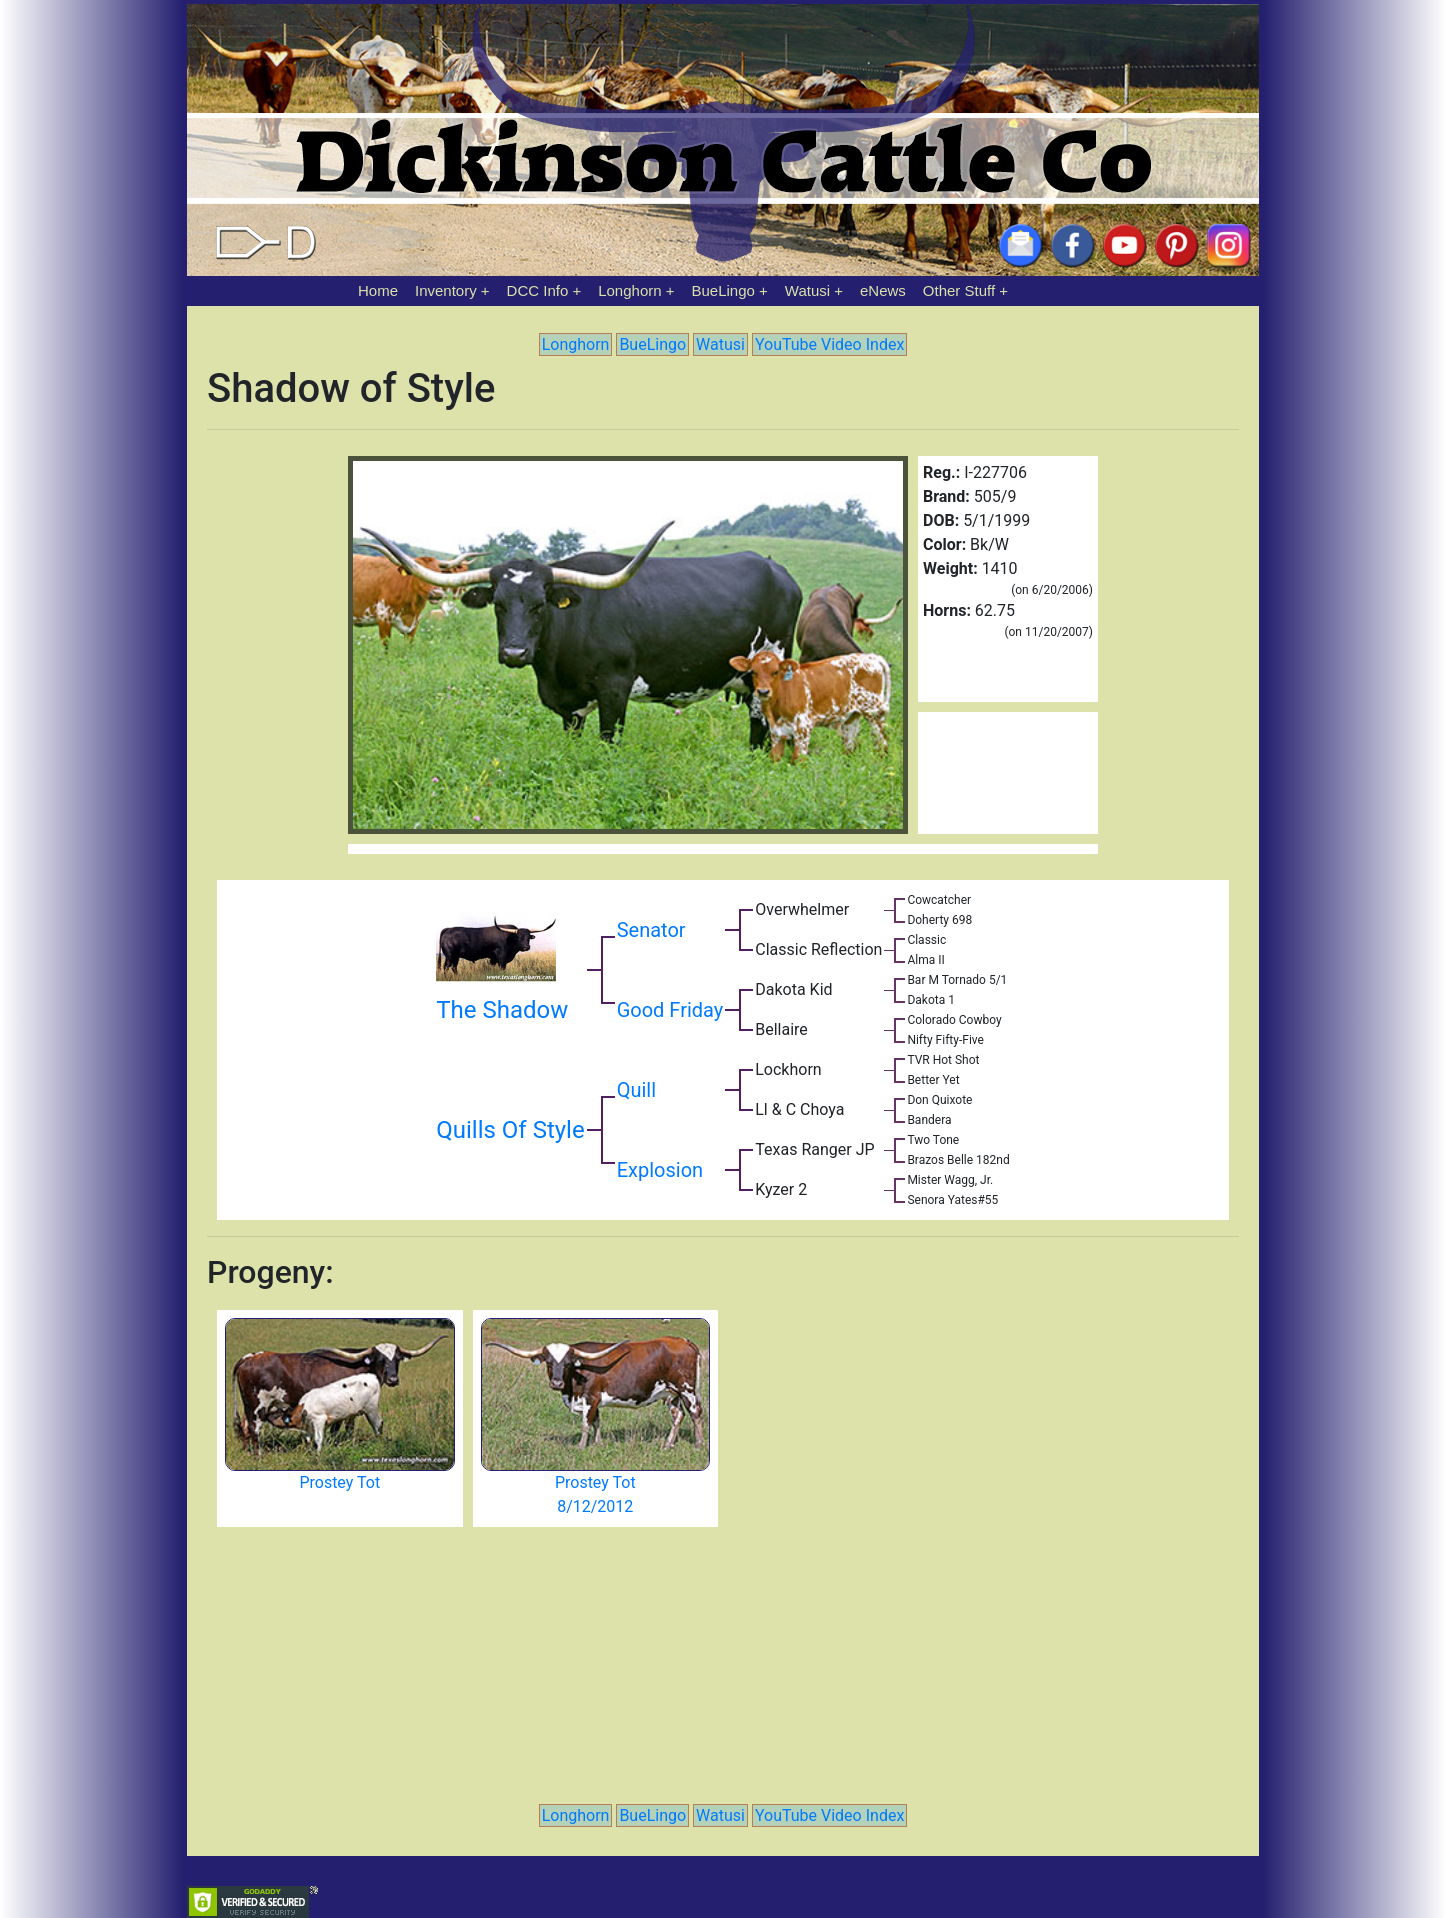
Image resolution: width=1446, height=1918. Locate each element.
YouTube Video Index (829, 344)
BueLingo (723, 290)
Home (378, 290)
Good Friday (670, 1010)
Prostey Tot (339, 1482)
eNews (883, 290)
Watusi (807, 290)
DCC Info (538, 290)
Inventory (446, 290)
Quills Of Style (510, 1130)
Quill (636, 1090)
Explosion (660, 1170)
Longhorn (629, 290)
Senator (651, 930)
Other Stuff (959, 290)
